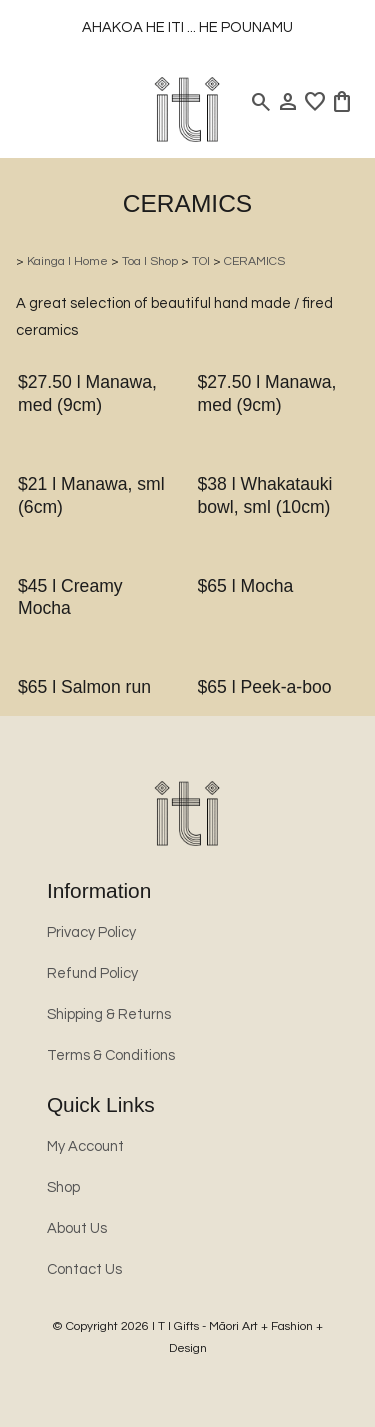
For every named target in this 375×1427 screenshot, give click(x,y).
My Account (85, 1146)
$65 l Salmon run (84, 687)
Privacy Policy (91, 932)
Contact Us (84, 1269)
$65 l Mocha (246, 586)
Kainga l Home (67, 261)
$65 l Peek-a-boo (265, 687)
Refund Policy (92, 973)
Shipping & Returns (109, 1014)
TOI (201, 261)
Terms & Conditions (111, 1055)
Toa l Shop (150, 261)
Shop (63, 1187)
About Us (77, 1228)
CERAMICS (254, 261)
